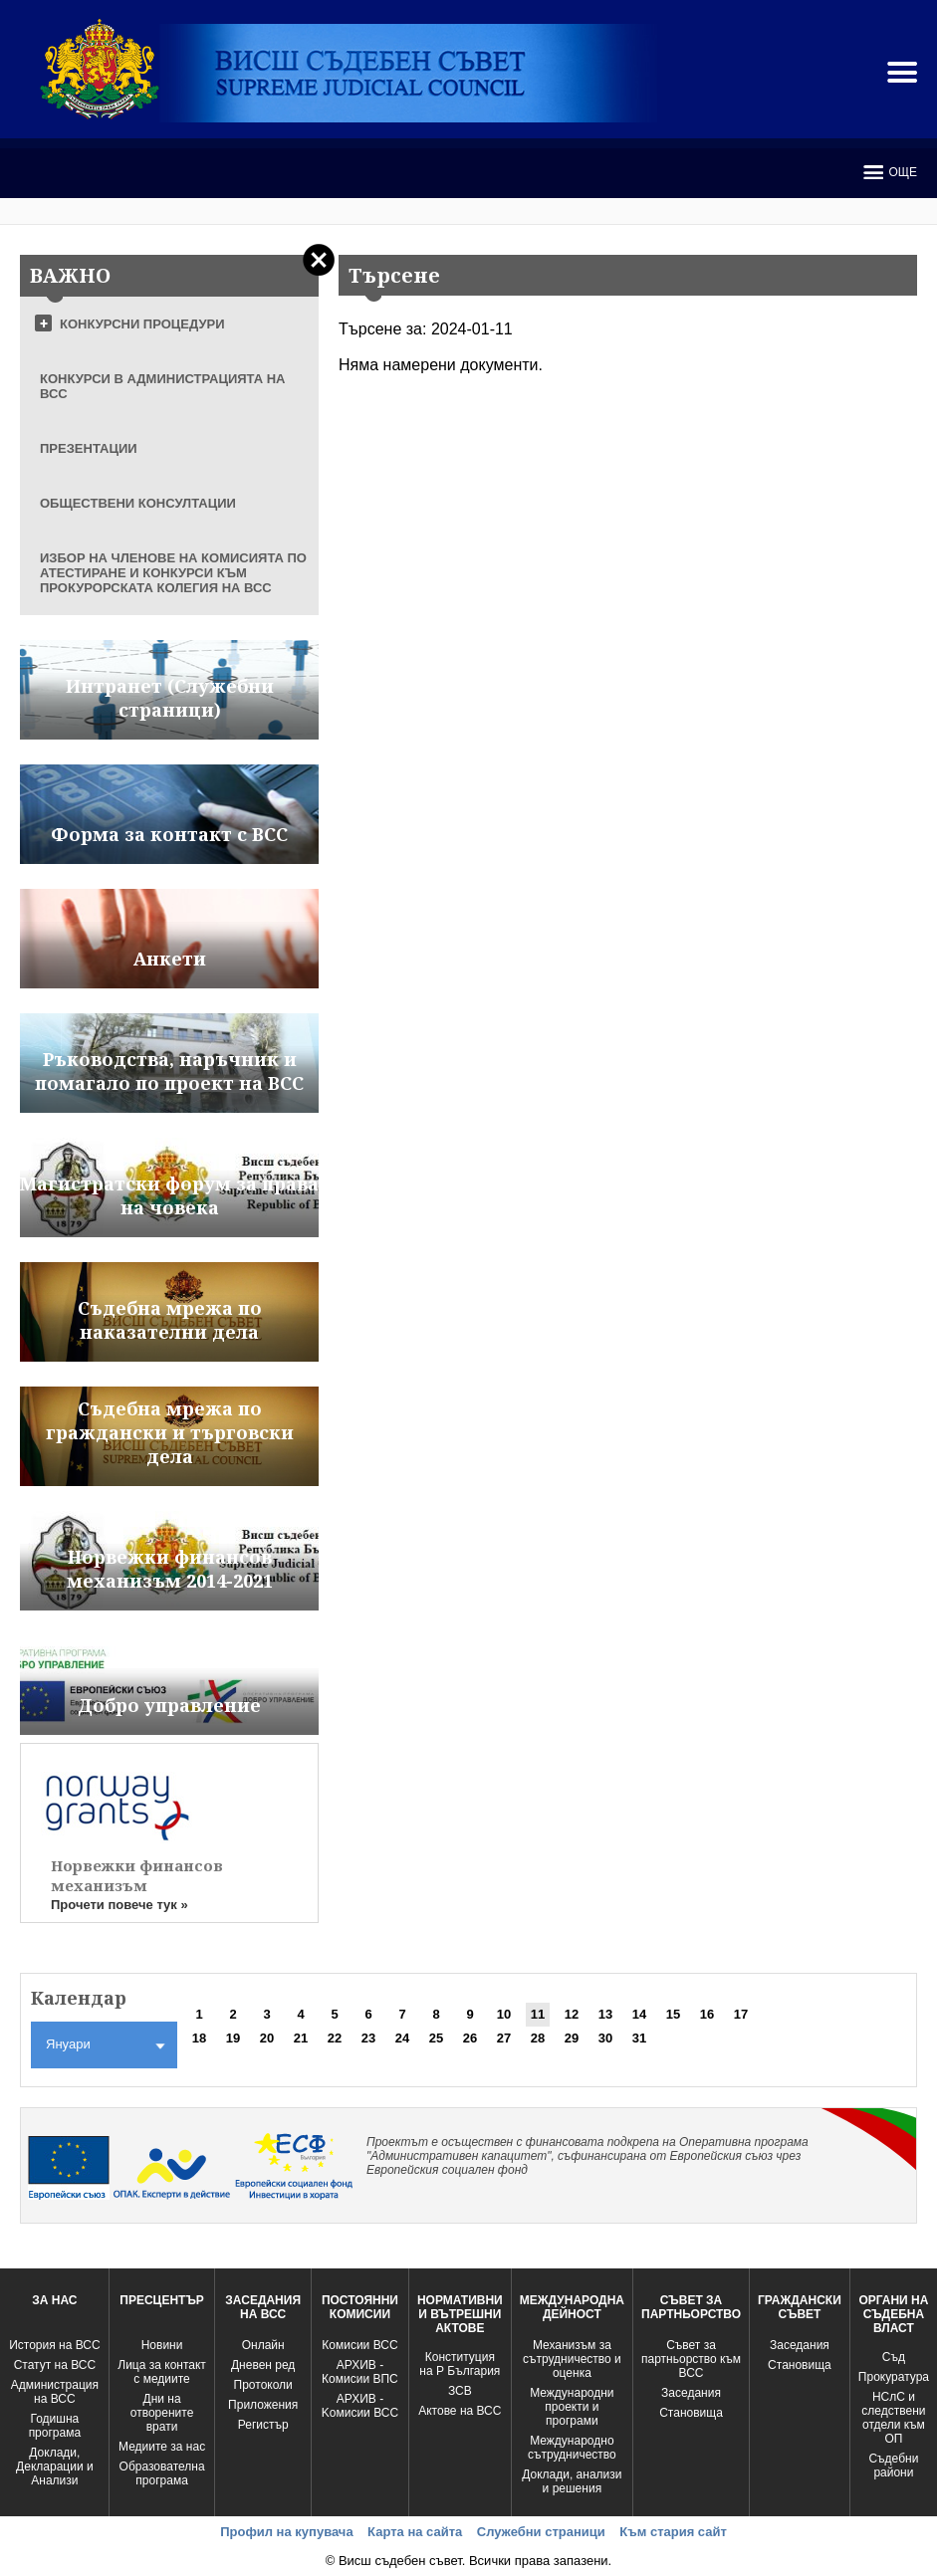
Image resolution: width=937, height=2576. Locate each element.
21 (301, 2038)
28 (538, 2038)
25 (436, 2038)
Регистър (263, 2425)
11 (538, 2014)
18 (199, 2038)
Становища (691, 2413)
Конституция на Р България (459, 2364)
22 (335, 2038)
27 (504, 2038)
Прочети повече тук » (119, 1904)
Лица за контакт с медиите (161, 2372)
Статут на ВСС (55, 2365)
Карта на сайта (414, 2531)
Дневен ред (263, 2365)
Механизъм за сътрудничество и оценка (572, 2359)
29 (572, 2038)
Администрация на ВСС (55, 2392)
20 (267, 2038)
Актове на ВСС (459, 2411)
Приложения (263, 2405)
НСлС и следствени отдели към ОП (893, 2418)
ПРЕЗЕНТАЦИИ (88, 448)
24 (402, 2038)
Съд (893, 2357)
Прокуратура (893, 2377)
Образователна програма (162, 2473)
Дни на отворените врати (162, 2413)
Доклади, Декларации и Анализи (55, 2466)
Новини (162, 2345)
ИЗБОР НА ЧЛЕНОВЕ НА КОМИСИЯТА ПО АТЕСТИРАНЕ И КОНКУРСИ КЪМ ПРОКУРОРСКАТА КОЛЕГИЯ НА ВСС (173, 572)
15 (673, 2014)
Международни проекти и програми (571, 2407)
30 (605, 2038)
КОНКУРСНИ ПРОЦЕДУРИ (142, 324)
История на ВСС (54, 2345)
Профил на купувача (286, 2531)
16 (707, 2014)
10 (504, 2014)
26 (470, 2038)
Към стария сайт (673, 2531)
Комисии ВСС (359, 2345)
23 (368, 2038)
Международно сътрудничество (572, 2448)
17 (741, 2014)
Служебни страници (541, 2531)
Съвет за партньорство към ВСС (691, 2359)
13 (605, 2014)
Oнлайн (263, 2345)
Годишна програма (55, 2426)
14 (639, 2014)
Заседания (691, 2393)
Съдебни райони (893, 2465)
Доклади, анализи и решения (571, 2481)
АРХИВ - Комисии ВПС (360, 2372)
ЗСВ (460, 2391)
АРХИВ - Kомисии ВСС (360, 2406)
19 (233, 2038)
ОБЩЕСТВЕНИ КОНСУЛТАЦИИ (138, 503)
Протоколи (263, 2385)
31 (639, 2038)
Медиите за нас (161, 2447)
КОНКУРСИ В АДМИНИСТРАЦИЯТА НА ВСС (163, 386)
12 (572, 2014)
